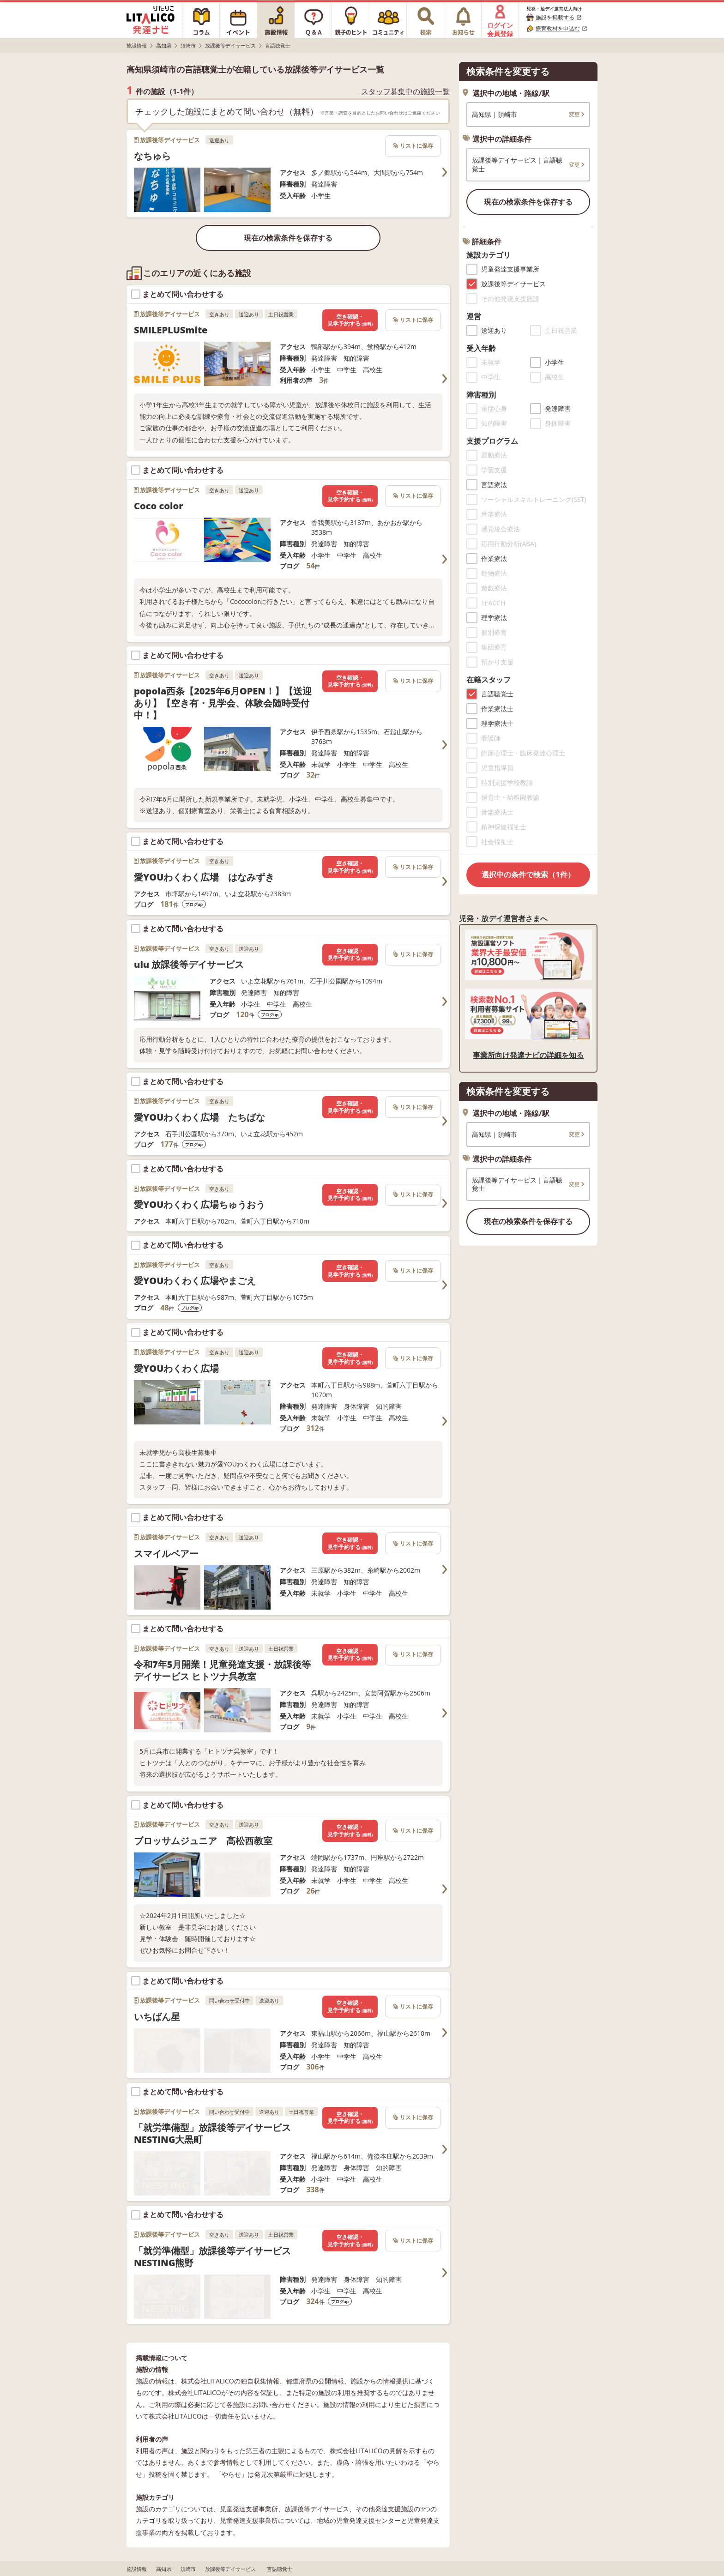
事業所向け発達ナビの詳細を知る (528, 1055)
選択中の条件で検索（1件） (528, 874)
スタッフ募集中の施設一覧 (405, 92)
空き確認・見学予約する (350, 320)
